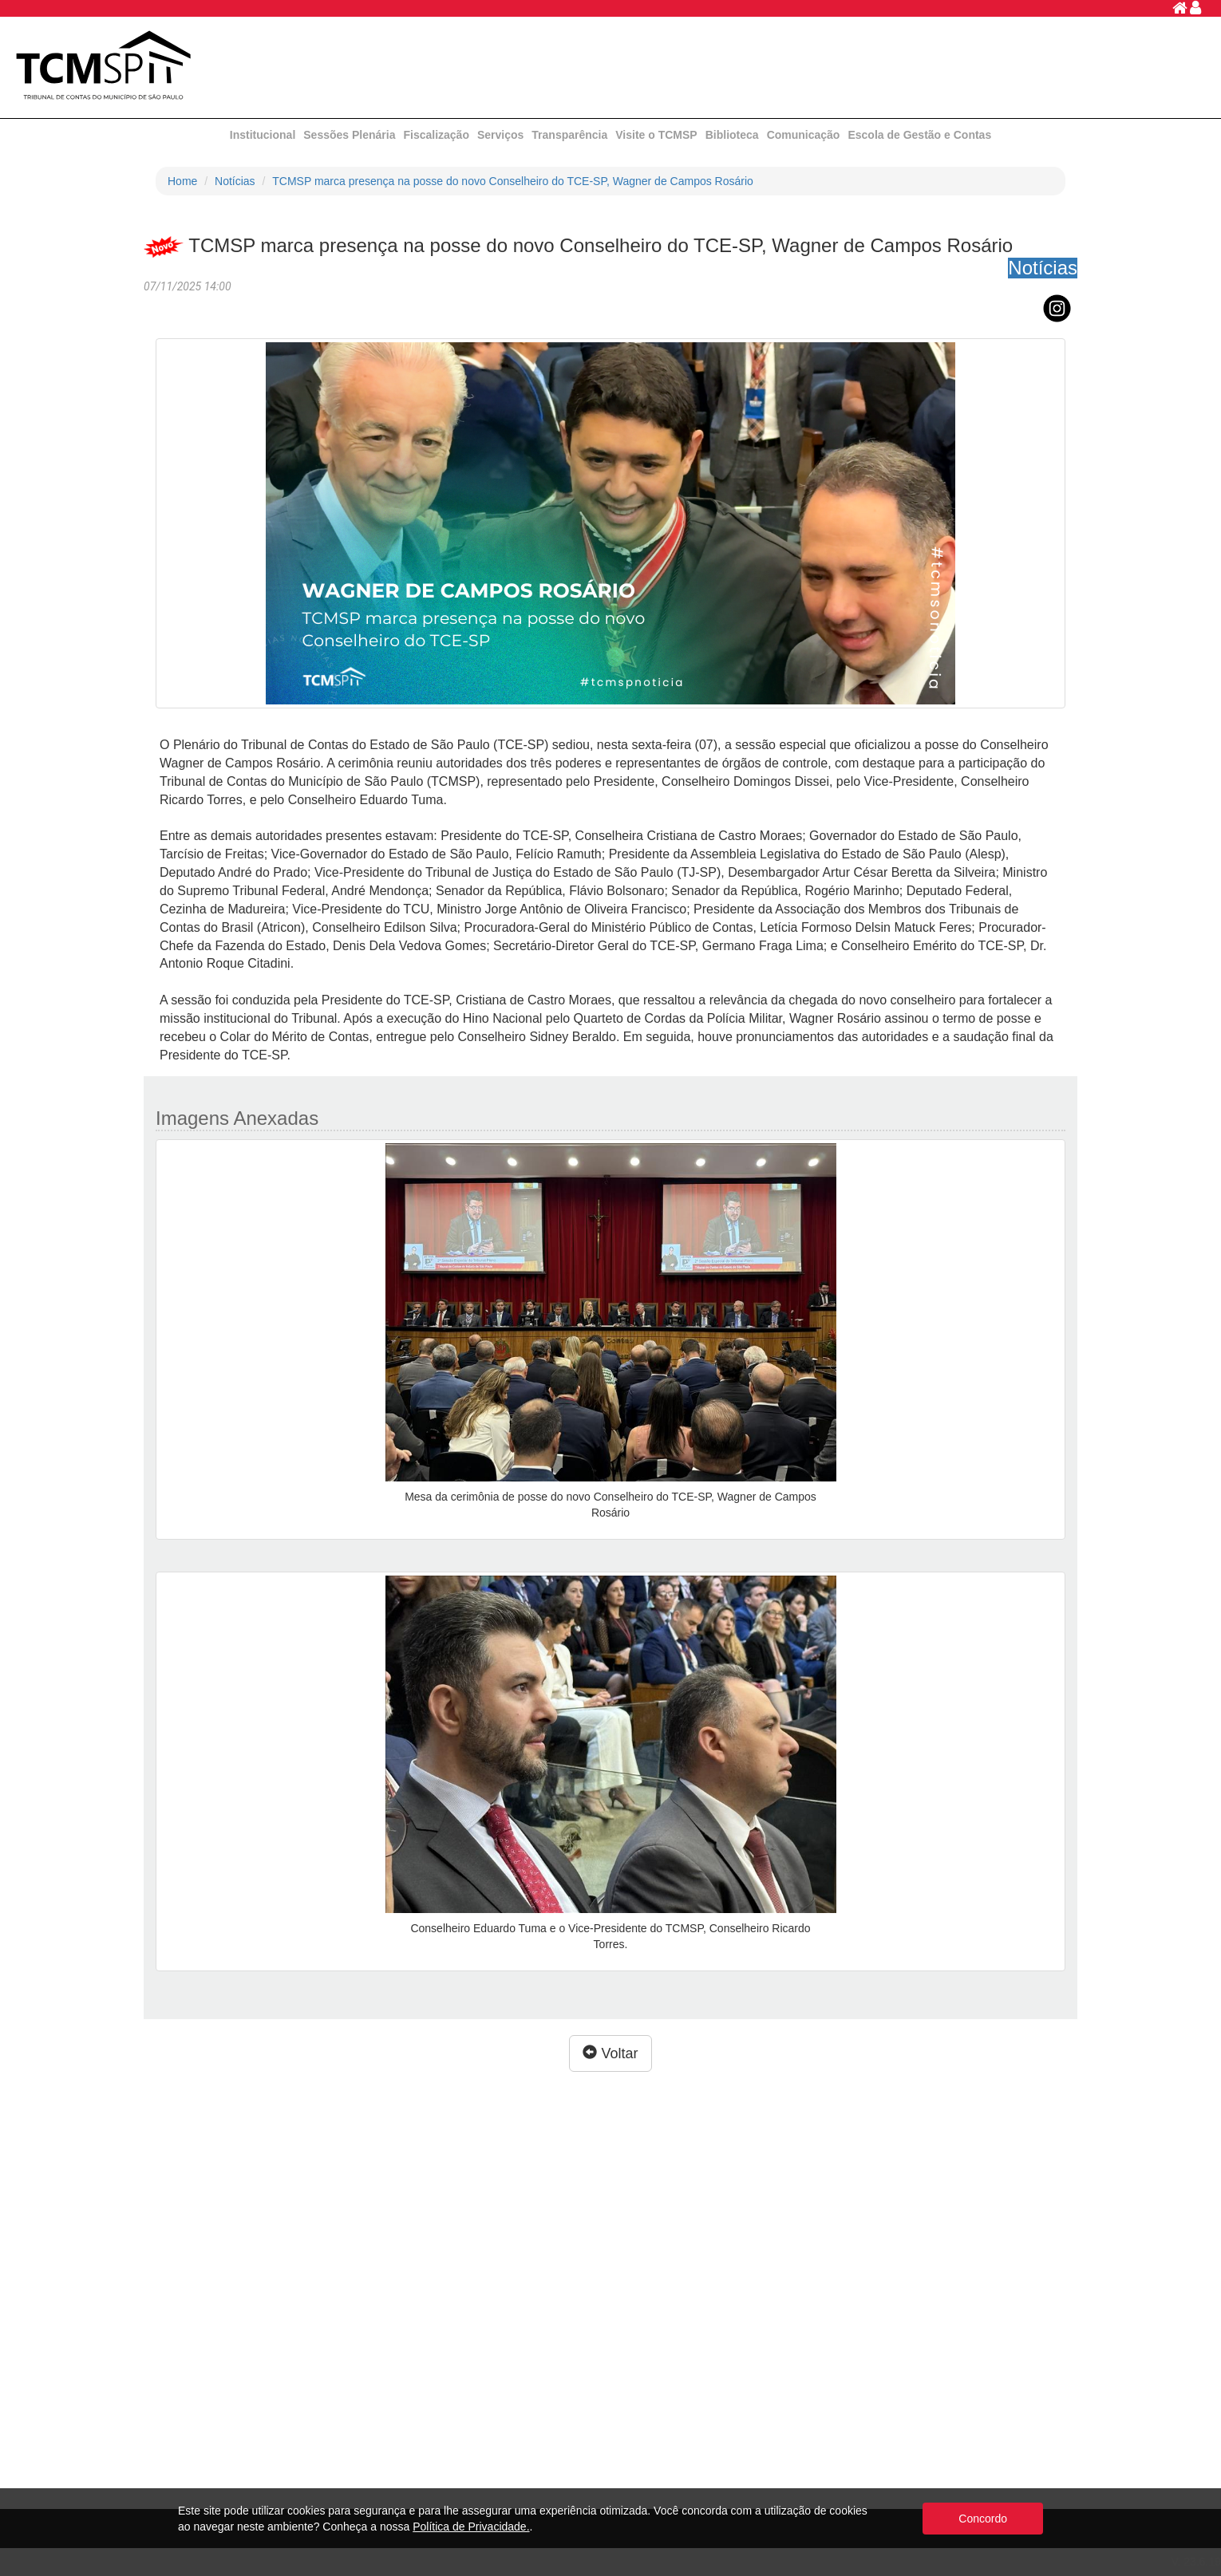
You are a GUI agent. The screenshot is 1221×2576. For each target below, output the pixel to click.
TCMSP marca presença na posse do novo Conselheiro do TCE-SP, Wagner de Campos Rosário (512, 181)
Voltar (610, 2053)
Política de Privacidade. (471, 2526)
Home (182, 181)
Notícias (235, 181)
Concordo (982, 2518)
